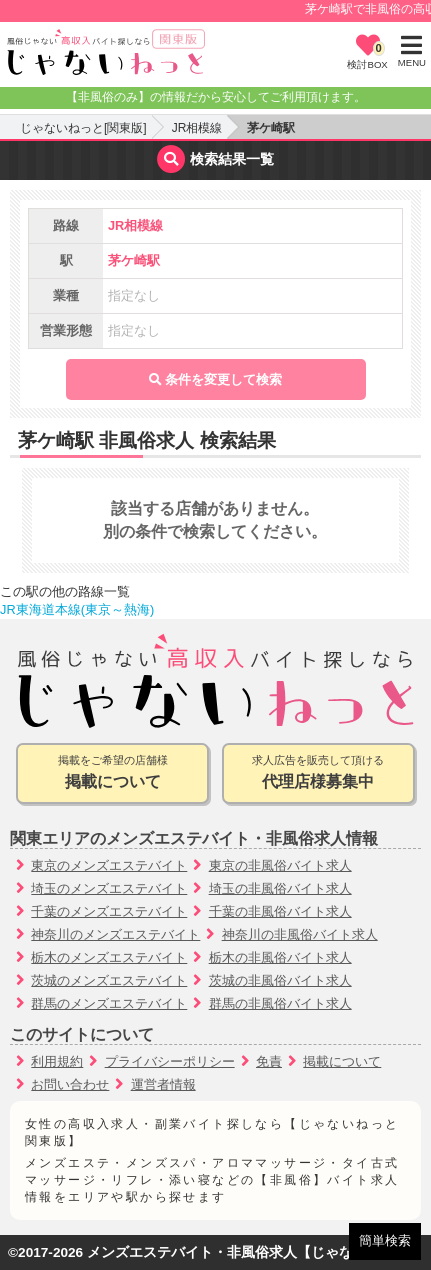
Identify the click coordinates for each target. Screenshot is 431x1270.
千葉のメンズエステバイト (109, 911)
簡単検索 (385, 1240)
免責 (269, 1061)
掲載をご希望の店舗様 (112, 774)
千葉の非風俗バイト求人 (280, 911)
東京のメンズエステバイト (109, 865)
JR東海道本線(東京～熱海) (77, 609)
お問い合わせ (70, 1084)
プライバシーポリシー (170, 1061)
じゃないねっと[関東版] (83, 128)
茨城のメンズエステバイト (109, 980)
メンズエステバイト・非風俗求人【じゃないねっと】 (255, 1252)
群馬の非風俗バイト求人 (280, 1003)
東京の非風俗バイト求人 (280, 865)
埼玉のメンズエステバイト (109, 888)
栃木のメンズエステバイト (109, 957)
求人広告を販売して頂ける (318, 774)
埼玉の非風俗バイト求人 (280, 888)
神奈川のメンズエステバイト (115, 934)
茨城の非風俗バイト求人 (280, 980)
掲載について (342, 1061)
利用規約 (57, 1061)
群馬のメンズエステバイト (109, 1003)
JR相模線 (197, 128)
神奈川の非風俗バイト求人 (300, 934)
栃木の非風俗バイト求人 (280, 957)
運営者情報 (163, 1084)
